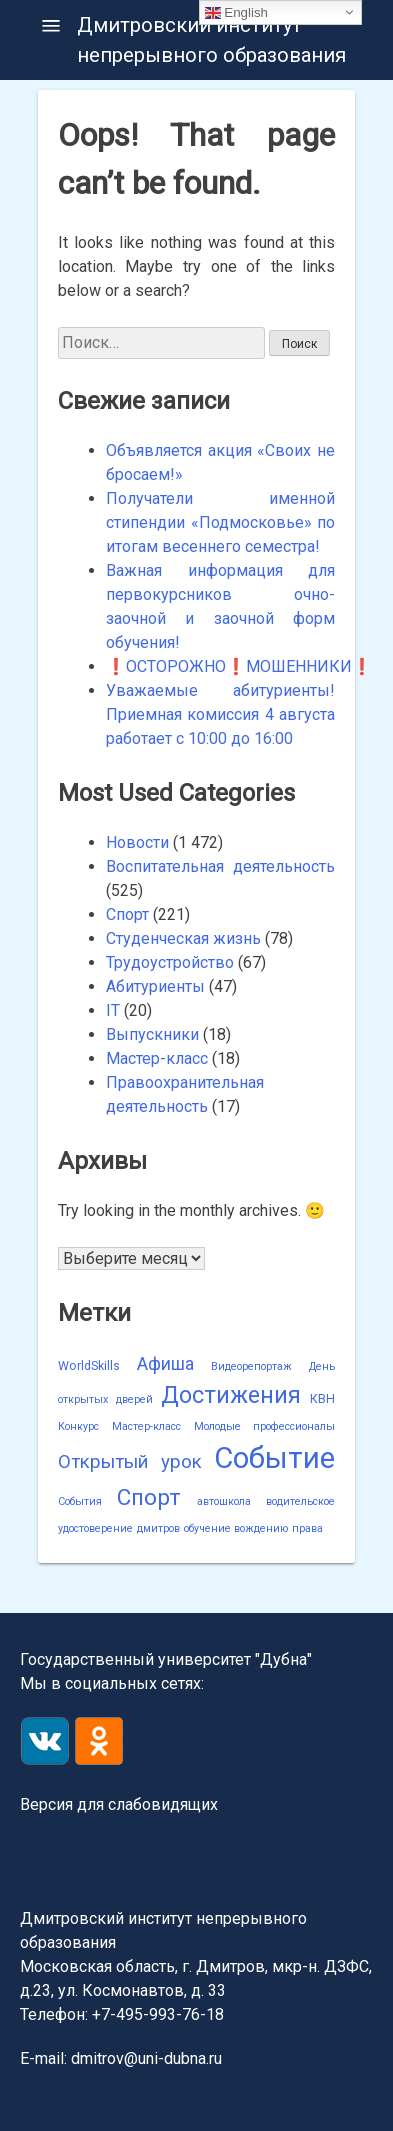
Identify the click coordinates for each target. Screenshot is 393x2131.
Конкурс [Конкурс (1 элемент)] (78, 1426)
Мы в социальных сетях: (112, 1683)
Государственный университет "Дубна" (166, 1659)
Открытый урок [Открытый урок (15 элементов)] (130, 1462)
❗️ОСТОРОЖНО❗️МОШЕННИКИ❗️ (239, 666)
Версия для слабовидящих (119, 1804)
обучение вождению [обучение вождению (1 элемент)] (236, 1528)
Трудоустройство (170, 962)
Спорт (127, 914)
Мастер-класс (157, 1058)
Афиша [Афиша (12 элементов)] (165, 1363)
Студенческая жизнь (183, 938)
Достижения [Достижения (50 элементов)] (231, 1395)
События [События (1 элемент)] (80, 1501)
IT (113, 1010)
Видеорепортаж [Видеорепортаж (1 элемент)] (251, 1366)
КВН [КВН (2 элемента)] (322, 1399)
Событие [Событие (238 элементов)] (274, 1458)
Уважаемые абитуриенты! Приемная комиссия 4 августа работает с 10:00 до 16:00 (221, 714)
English (236, 12)
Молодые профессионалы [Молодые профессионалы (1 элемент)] (264, 1426)
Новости (137, 842)
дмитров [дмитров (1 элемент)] (158, 1528)
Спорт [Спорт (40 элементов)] (149, 1497)
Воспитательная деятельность (221, 866)
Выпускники (152, 1034)
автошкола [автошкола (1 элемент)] (224, 1501)
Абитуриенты (155, 986)
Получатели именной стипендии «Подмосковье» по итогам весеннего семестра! (221, 522)
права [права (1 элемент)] (307, 1528)
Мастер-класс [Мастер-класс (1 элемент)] (146, 1426)
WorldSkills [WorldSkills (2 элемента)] (89, 1366)
